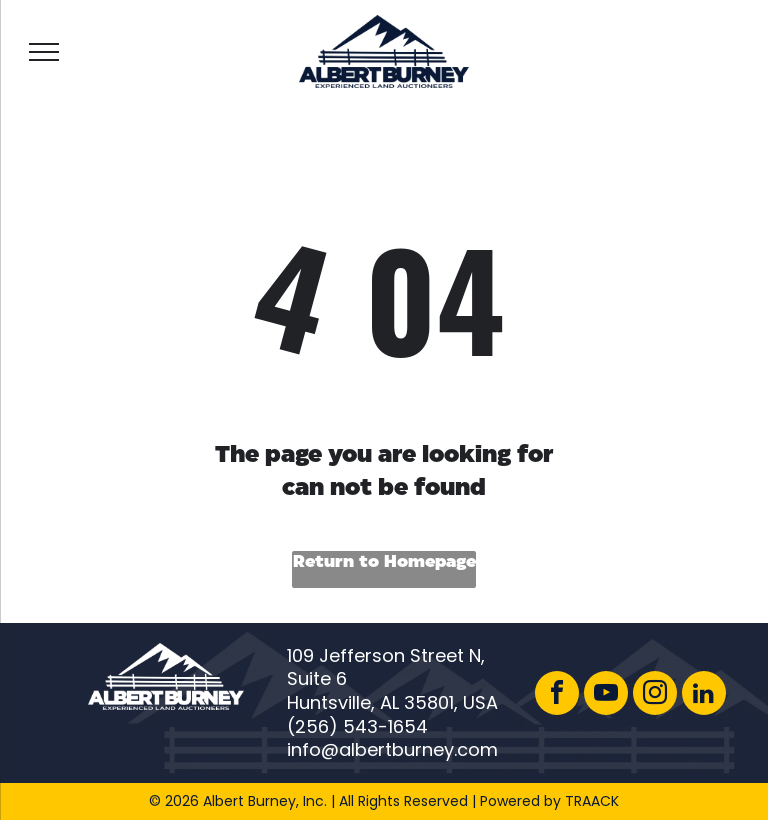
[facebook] (557, 695)
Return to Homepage (384, 562)
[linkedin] (704, 695)
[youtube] (606, 695)
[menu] (44, 52)
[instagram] (655, 695)
